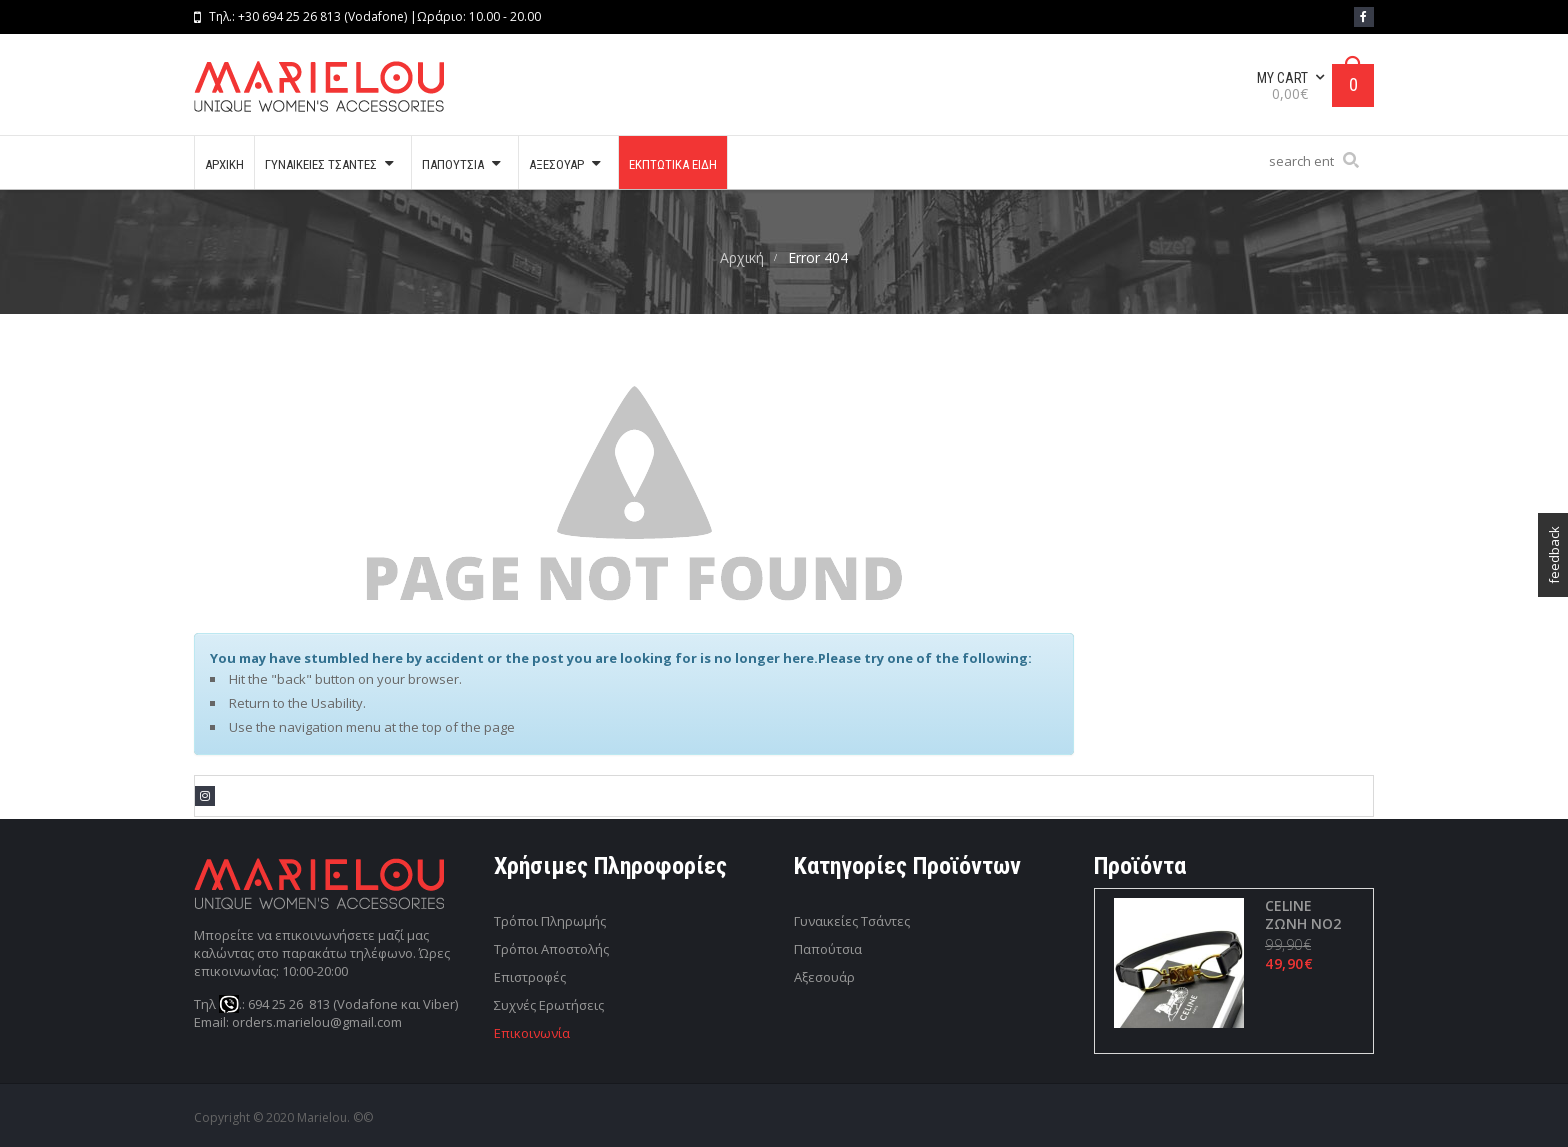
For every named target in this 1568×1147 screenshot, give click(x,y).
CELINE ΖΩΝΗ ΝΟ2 (1302, 915)
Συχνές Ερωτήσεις (549, 1005)
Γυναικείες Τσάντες (852, 921)
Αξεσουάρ (824, 977)
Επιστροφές (530, 977)
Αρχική (742, 257)
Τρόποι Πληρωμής (550, 921)
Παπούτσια (828, 949)
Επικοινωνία (532, 1033)
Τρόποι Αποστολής (551, 949)
